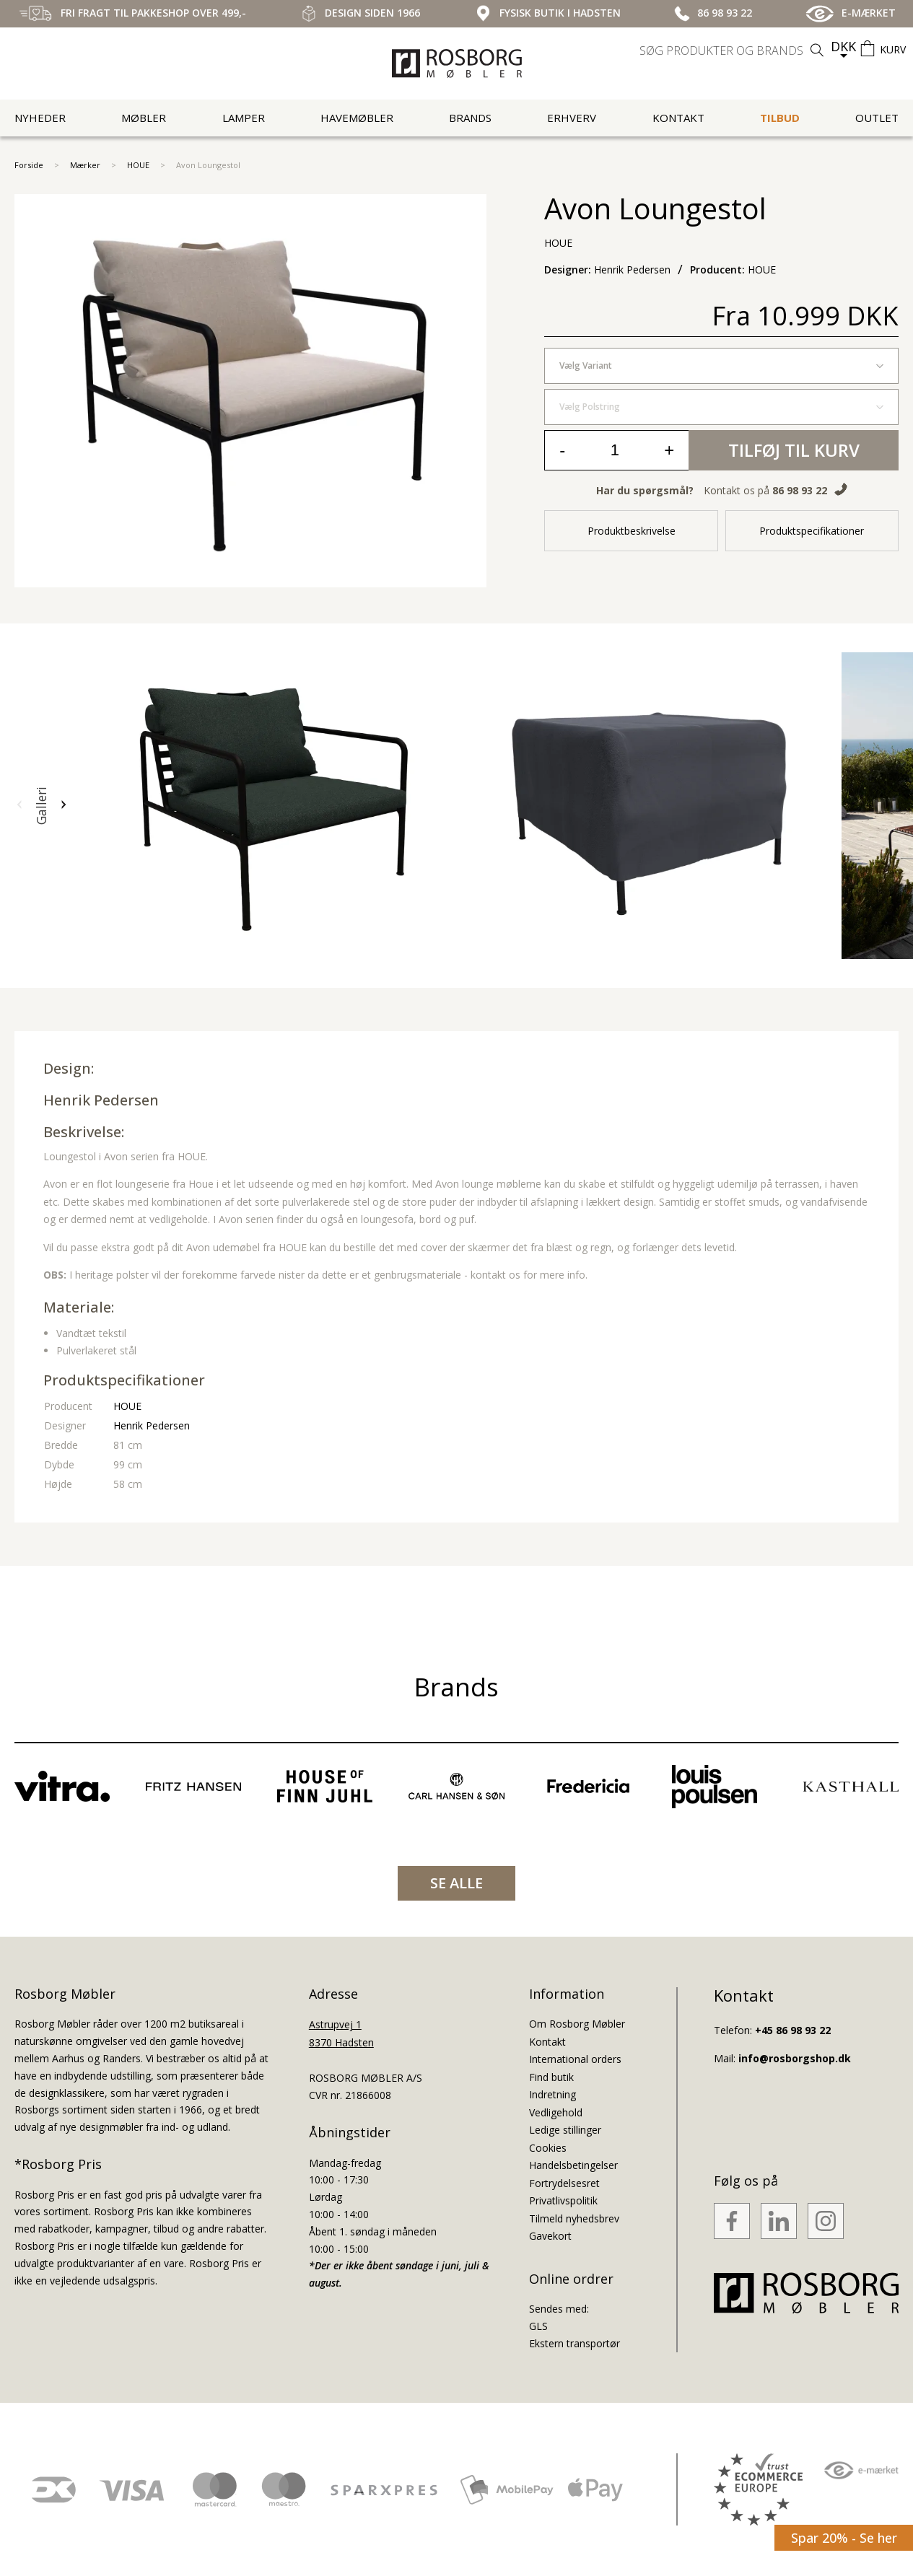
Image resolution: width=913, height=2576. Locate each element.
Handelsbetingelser (573, 2165)
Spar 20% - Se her (844, 2537)
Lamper (243, 117)
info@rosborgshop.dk (794, 2058)
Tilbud (780, 117)
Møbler (143, 117)
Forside (28, 164)
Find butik (551, 2077)
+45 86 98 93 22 (793, 2030)
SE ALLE (456, 1883)
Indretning (552, 2094)
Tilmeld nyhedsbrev (574, 2218)
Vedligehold (555, 2112)
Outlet (877, 117)
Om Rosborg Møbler (577, 2023)
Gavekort (550, 2236)
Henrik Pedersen (101, 1100)
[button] (19, 805)
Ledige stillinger (565, 2130)
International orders (575, 2059)
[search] (733, 50)
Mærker (85, 164)
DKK (843, 46)
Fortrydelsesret (564, 2183)
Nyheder (40, 117)
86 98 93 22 (799, 490)
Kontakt (678, 117)
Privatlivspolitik (563, 2200)
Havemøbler (356, 117)
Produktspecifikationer (811, 531)
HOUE (138, 164)
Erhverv (571, 117)
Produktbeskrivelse (631, 531)
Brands (470, 117)
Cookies (548, 2148)
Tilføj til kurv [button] (794, 450)
